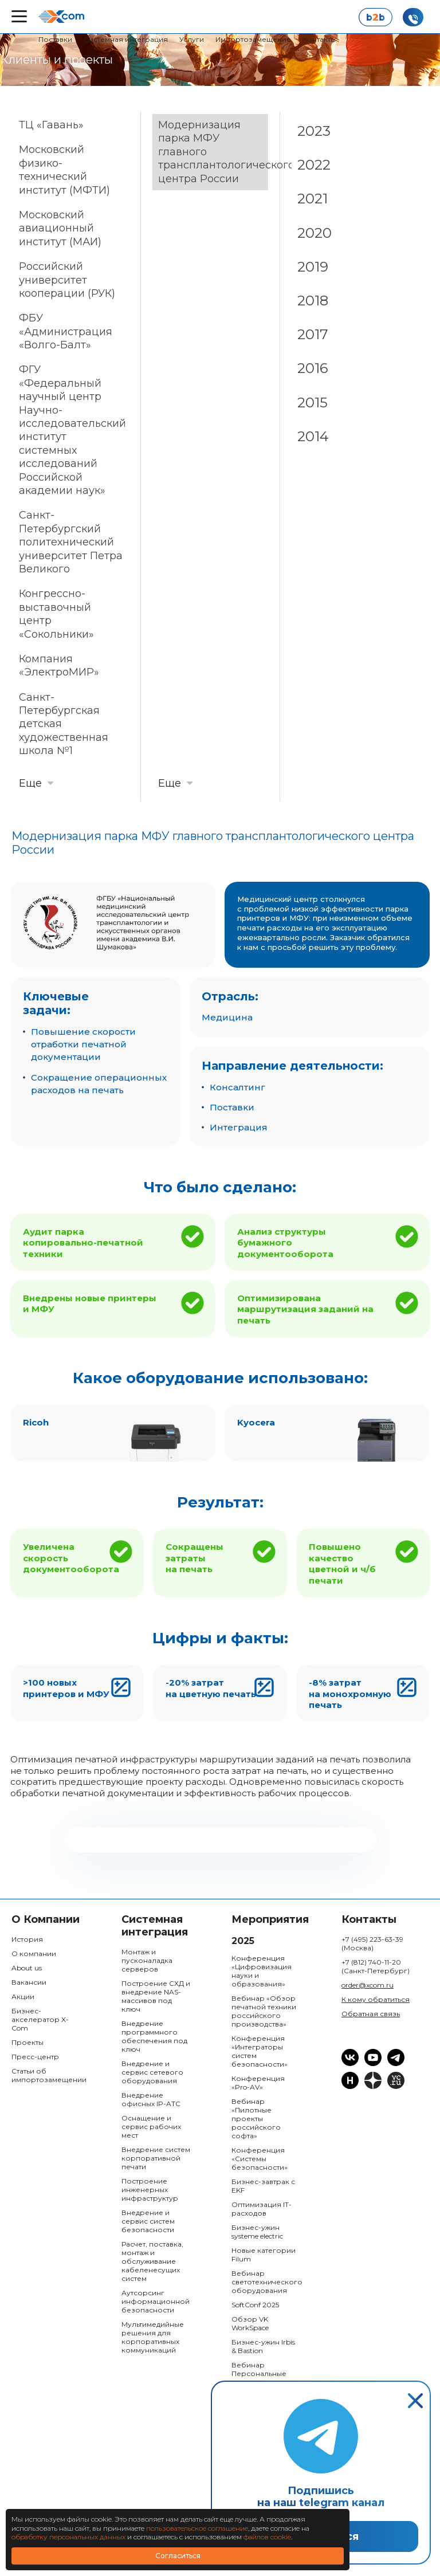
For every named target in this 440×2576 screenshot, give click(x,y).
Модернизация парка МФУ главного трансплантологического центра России (213, 152)
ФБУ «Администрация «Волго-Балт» (65, 331)
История (27, 1939)
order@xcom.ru (367, 1985)
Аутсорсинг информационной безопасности (155, 2301)
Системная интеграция (126, 39)
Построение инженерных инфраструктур (149, 2189)
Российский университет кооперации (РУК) (67, 280)
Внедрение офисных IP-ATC (150, 2099)
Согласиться (178, 2555)
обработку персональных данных (68, 2536)
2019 (312, 266)
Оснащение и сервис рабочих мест (151, 2126)
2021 (312, 198)
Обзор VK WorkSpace (250, 2323)
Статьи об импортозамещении (46, 2075)
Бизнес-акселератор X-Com (40, 2019)
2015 (312, 402)
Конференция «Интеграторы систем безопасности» (259, 2051)
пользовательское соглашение (197, 2528)
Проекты (27, 2042)
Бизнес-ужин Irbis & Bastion (263, 2346)
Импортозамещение (253, 39)
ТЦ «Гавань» (51, 125)
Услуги (191, 39)
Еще (30, 783)
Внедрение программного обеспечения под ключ (154, 2036)
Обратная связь (370, 2013)
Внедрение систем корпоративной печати (155, 2158)
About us (26, 1968)
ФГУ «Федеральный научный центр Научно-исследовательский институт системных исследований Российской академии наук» (72, 430)
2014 (313, 436)
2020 (314, 233)
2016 (312, 368)
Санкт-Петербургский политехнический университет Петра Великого (71, 542)
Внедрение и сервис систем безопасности (148, 2221)
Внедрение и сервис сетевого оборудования (152, 2072)
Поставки (55, 39)
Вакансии (28, 1982)
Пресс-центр (35, 2056)
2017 (312, 334)
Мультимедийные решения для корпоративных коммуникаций (152, 2337)
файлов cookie (267, 2536)
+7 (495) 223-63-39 (372, 1943)
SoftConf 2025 (255, 2304)
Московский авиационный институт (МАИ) (60, 228)
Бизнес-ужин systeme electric (257, 2231)
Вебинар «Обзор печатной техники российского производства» (263, 2011)
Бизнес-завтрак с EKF (263, 2185)
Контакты (319, 39)
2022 (314, 164)
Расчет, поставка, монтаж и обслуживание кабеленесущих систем (152, 2261)
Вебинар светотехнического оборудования (266, 2282)
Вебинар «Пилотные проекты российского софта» (256, 2118)
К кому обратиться (375, 1999)
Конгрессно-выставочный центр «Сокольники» (56, 613)
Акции (22, 1996)
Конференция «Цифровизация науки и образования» (261, 1971)
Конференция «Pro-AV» (258, 2082)
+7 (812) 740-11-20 (375, 1966)
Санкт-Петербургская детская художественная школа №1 (63, 724)
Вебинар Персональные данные (258, 2373)
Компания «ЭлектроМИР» (59, 665)
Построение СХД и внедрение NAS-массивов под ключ (155, 1996)
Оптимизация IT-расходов (261, 2208)
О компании (33, 1953)
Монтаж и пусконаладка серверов (146, 1960)
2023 (314, 131)
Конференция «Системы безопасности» (259, 2158)
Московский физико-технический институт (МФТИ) (64, 169)
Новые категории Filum (263, 2254)
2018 (312, 300)
